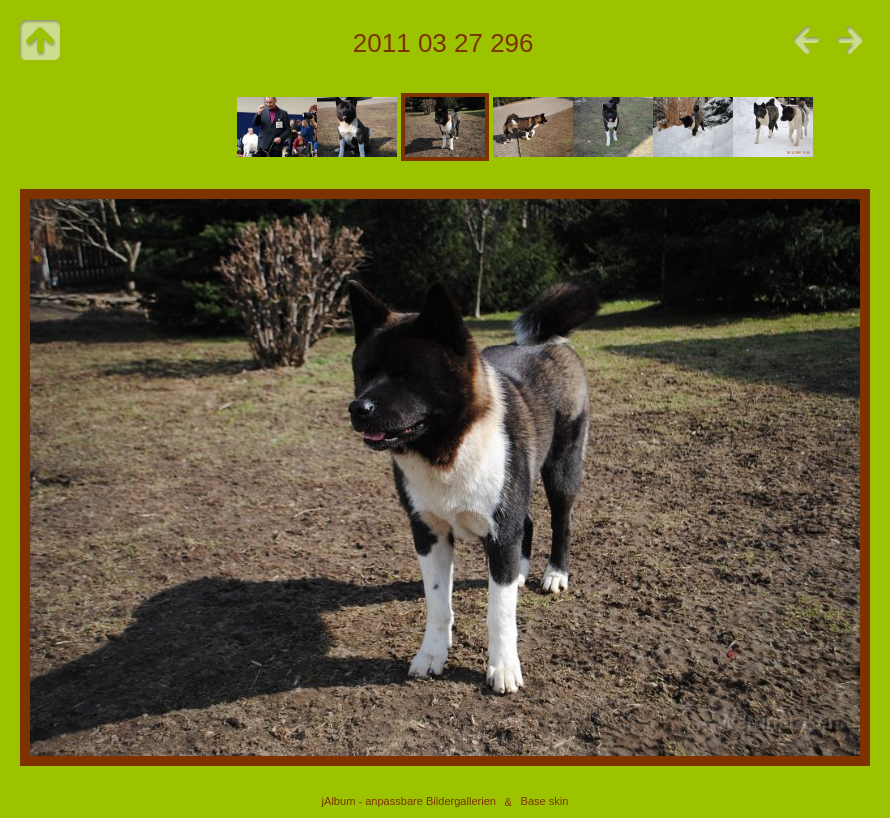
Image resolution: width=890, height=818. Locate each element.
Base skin (545, 802)
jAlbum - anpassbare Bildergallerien (409, 802)
